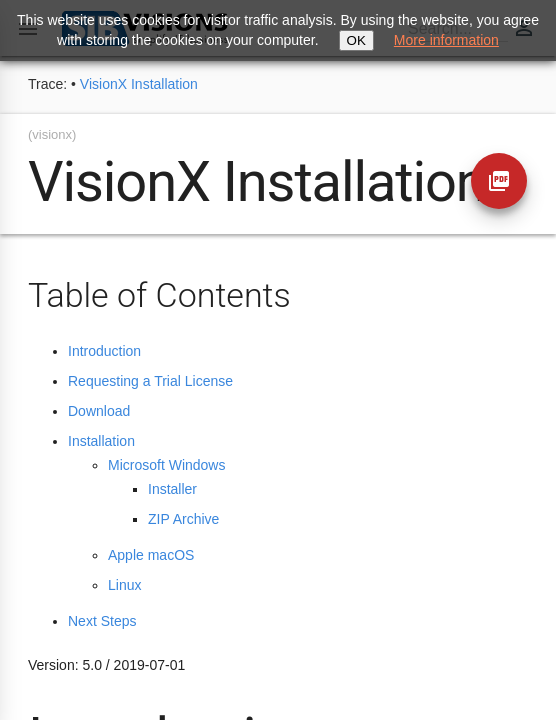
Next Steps (102, 621)
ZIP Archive (183, 519)
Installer (172, 489)
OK (356, 40)
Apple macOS (151, 555)
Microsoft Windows (166, 465)
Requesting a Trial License (150, 381)
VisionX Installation (139, 84)
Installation (101, 441)
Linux (124, 585)
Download (99, 411)
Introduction (104, 351)
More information (446, 40)
